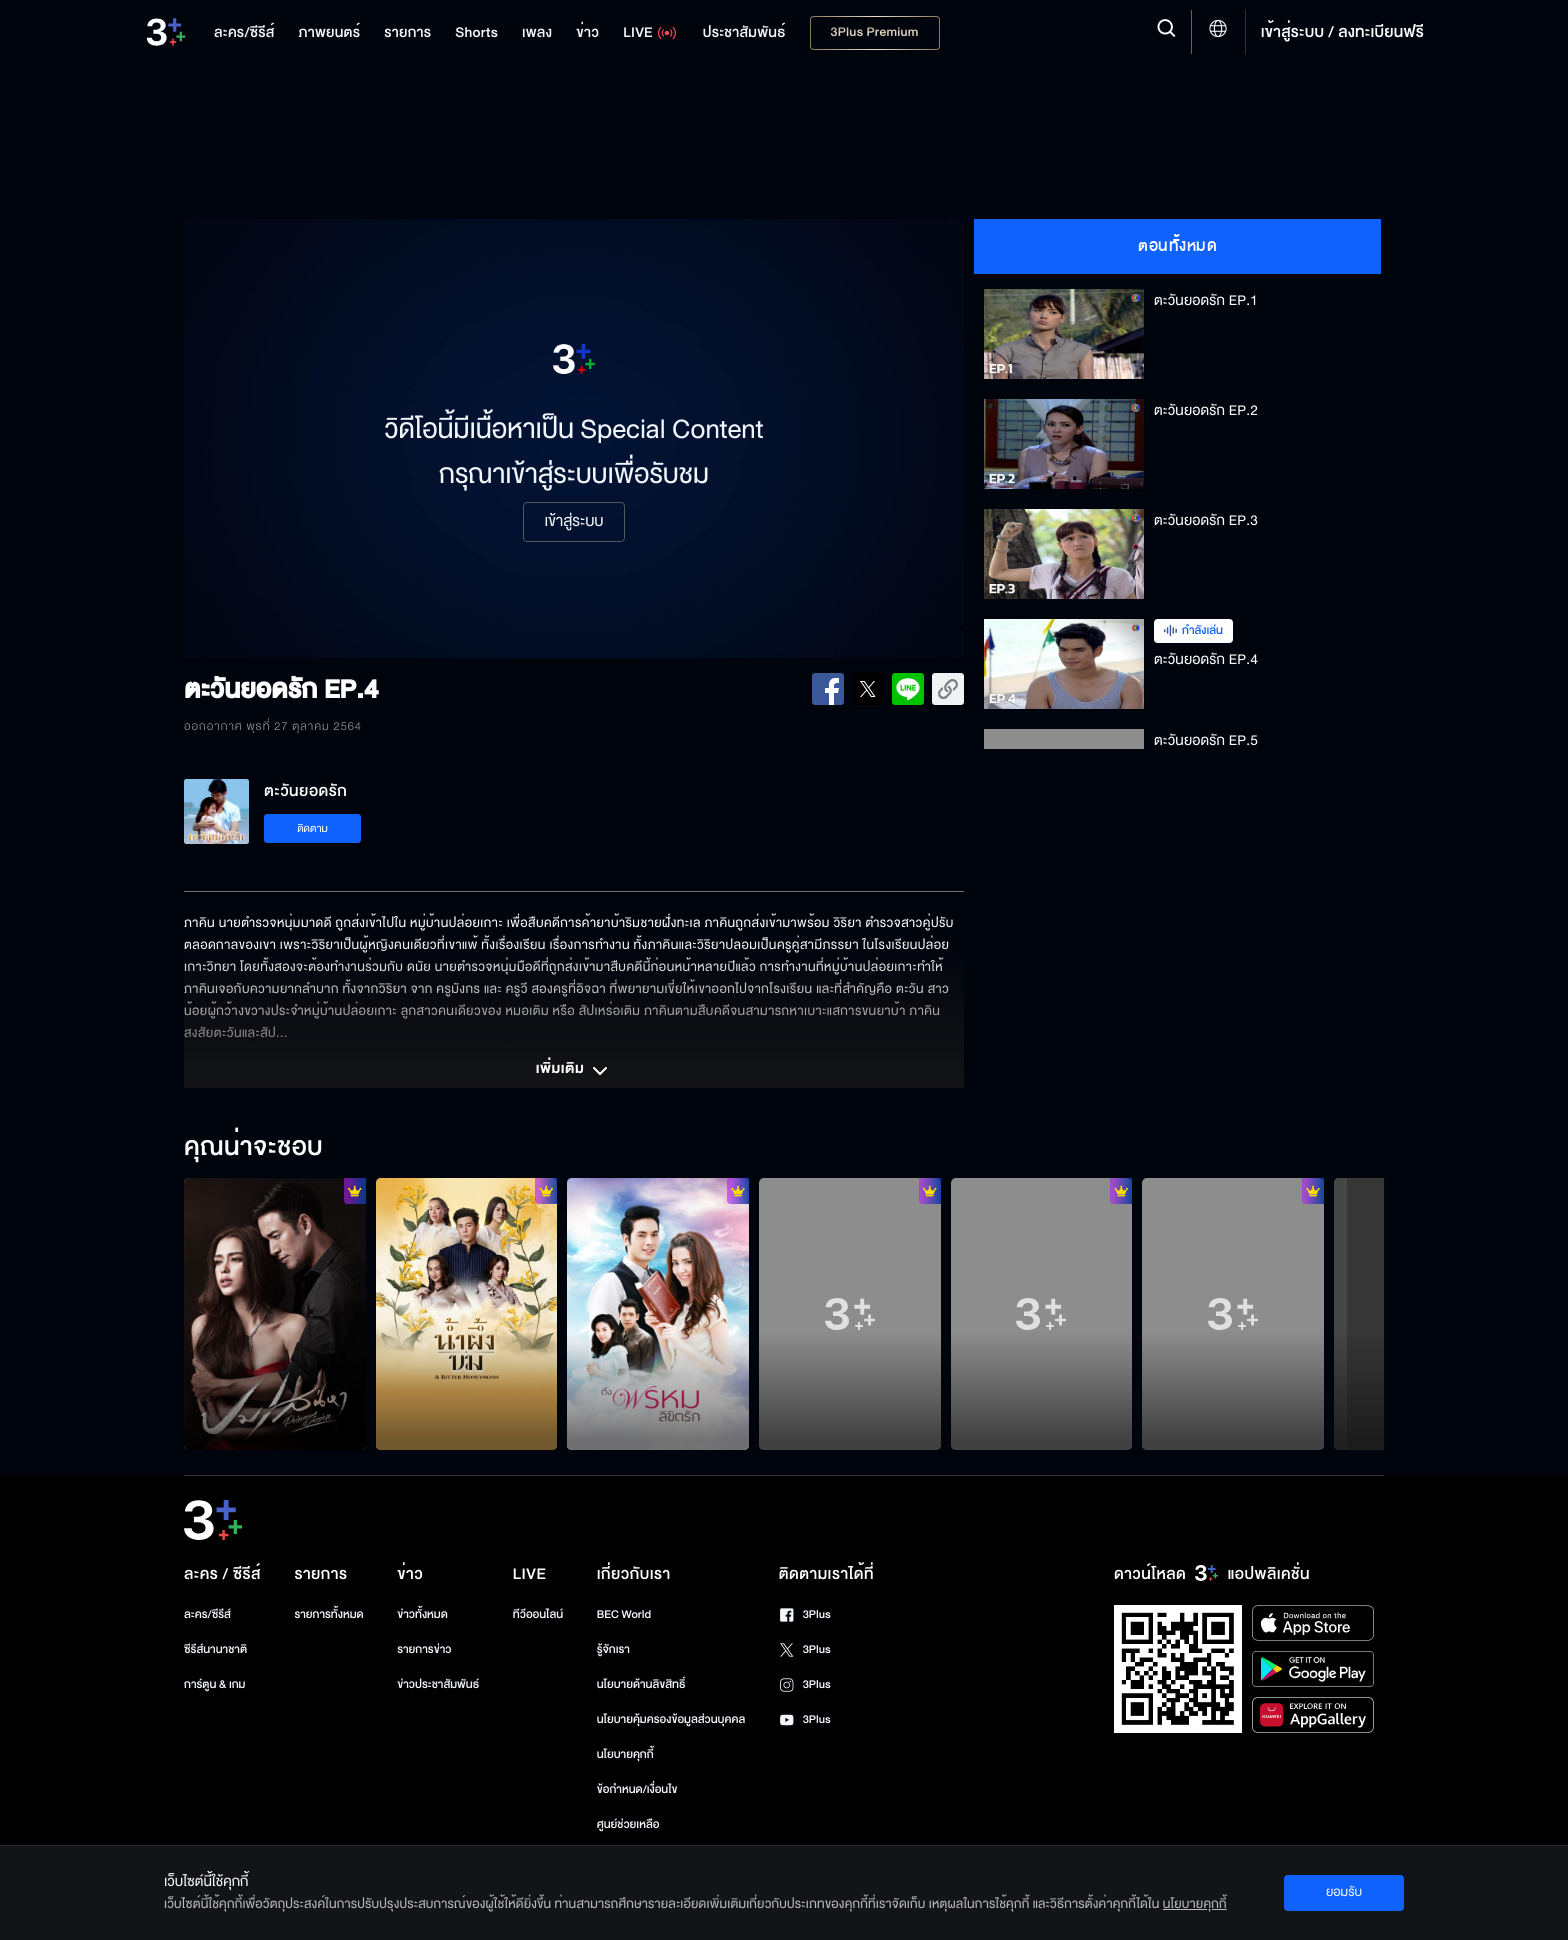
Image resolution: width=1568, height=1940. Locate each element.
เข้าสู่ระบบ (573, 522)
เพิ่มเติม (574, 1071)
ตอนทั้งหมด (1177, 246)
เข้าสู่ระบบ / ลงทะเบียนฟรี (1342, 32)
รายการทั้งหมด (328, 1614)
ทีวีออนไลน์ (538, 1614)
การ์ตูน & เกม (215, 1684)
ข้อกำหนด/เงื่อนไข (637, 1789)
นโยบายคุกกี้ (625, 1754)
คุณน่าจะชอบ (253, 1148)
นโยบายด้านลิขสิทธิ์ (641, 1684)
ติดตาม (312, 828)
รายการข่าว (424, 1649)
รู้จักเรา (613, 1649)
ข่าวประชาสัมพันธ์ (438, 1684)
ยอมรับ (1344, 1892)
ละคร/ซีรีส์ (207, 1614)
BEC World (624, 1614)
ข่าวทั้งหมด (422, 1614)
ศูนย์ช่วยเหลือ (628, 1824)
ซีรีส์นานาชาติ (215, 1649)
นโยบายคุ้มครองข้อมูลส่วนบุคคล (671, 1719)
